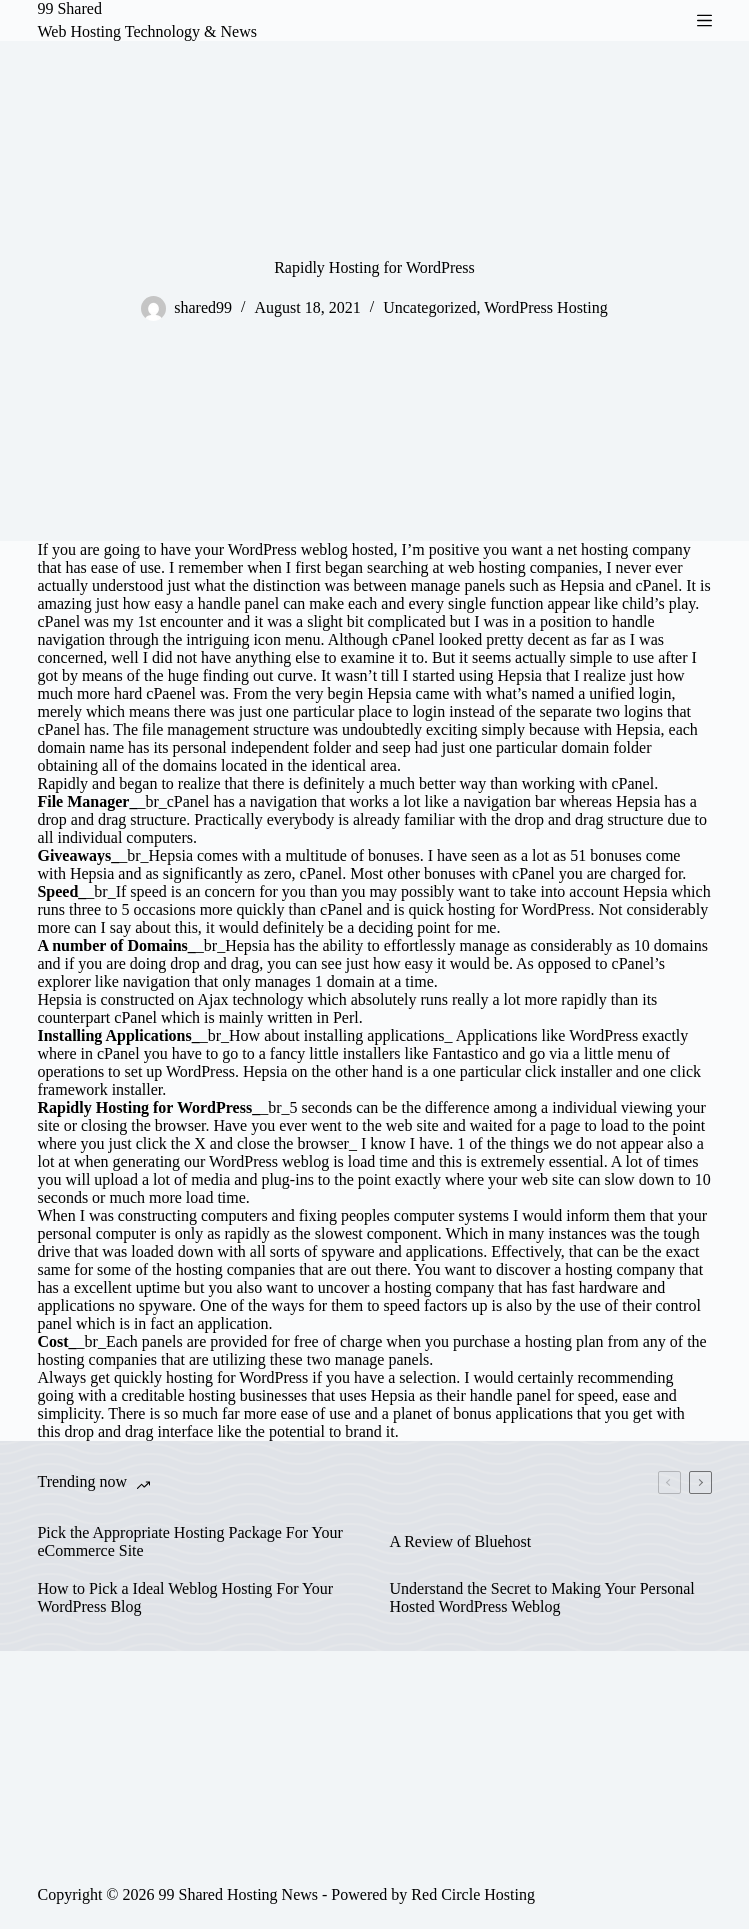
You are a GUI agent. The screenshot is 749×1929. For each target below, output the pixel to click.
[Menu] (704, 20)
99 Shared (69, 8)
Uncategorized (429, 307)
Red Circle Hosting (473, 1894)
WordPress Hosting (546, 307)
